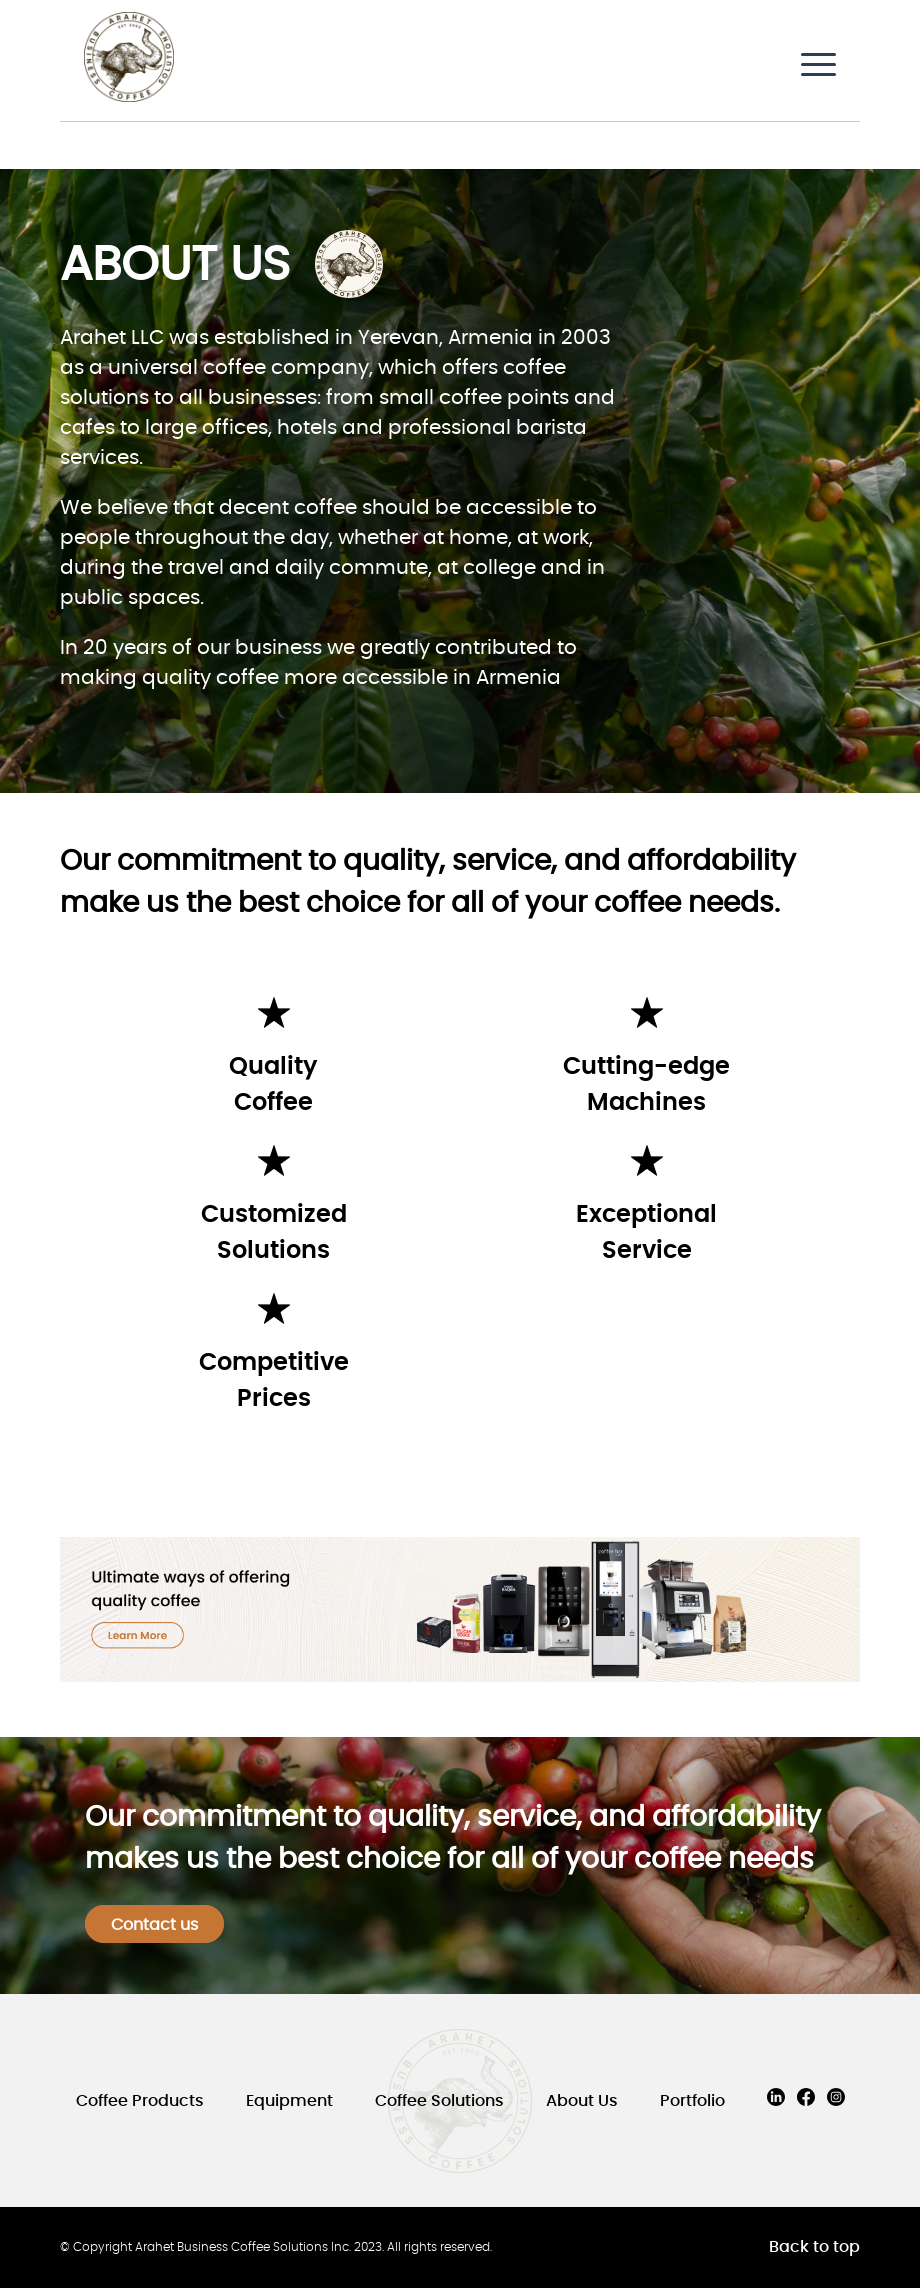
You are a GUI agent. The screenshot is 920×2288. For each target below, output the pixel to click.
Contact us (154, 1925)
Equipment (289, 2101)
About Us (582, 2101)
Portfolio (692, 2101)
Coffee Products (140, 2101)
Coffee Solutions (439, 2101)
